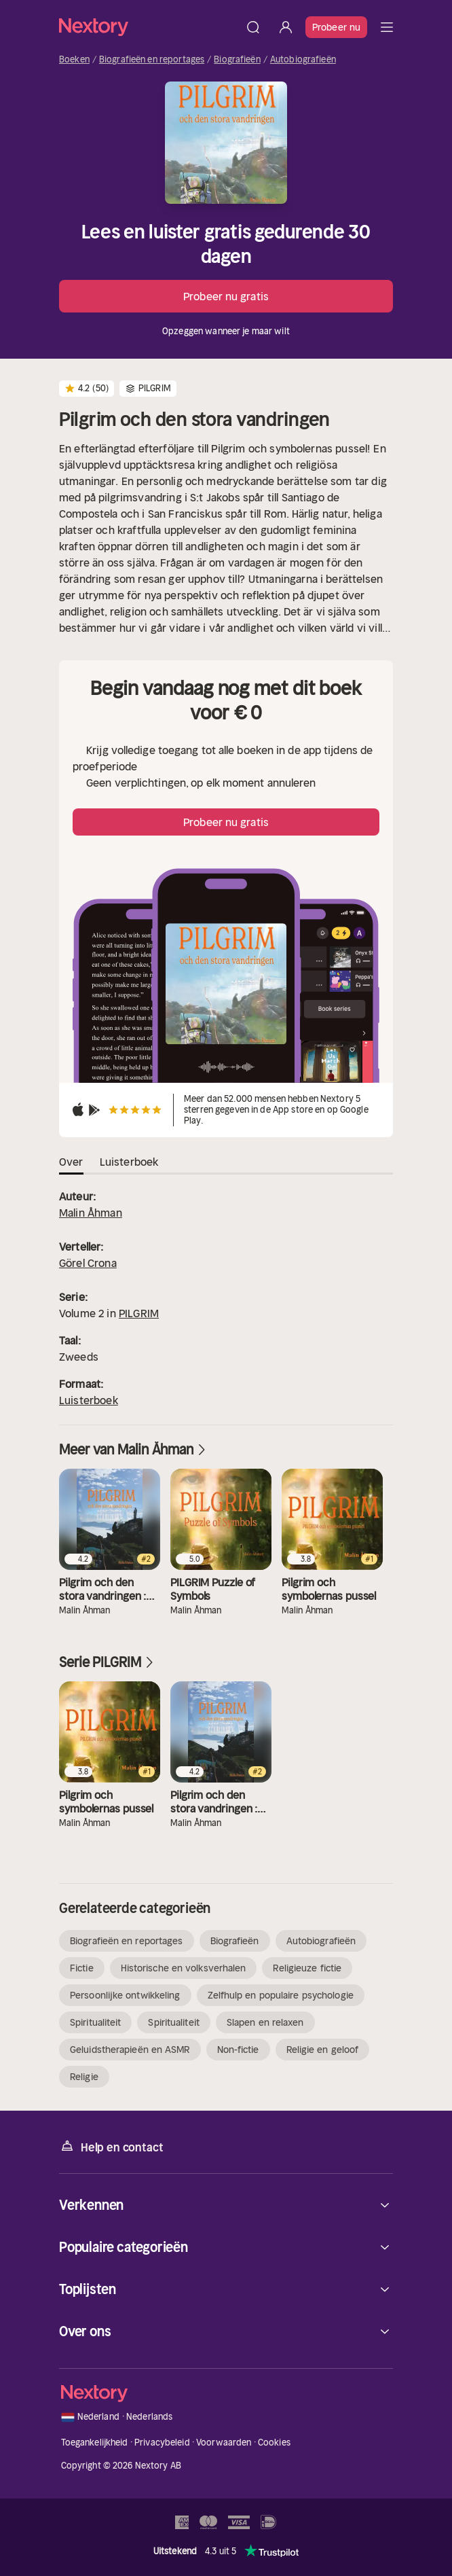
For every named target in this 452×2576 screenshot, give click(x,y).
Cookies (274, 2442)
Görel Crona (88, 1263)
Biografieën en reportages (151, 59)
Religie (84, 2077)
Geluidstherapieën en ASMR (130, 2049)
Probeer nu (336, 27)
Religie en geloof (322, 2049)
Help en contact (111, 2146)
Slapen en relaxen (265, 2022)
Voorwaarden (223, 2442)
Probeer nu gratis (226, 296)
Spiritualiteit (95, 2022)
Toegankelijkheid (94, 2442)
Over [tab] (71, 1161)
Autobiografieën (303, 59)
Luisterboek (88, 1400)
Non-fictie (238, 2049)
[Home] (148, 26)
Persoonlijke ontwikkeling (125, 1995)
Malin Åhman (90, 1212)
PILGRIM (139, 1313)
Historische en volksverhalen (183, 1968)
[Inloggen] (285, 27)
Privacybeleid (162, 2442)
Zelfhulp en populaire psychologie (281, 1995)
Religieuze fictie (307, 1968)
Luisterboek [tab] (129, 1161)
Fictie (82, 1968)
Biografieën (237, 59)
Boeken (74, 59)
